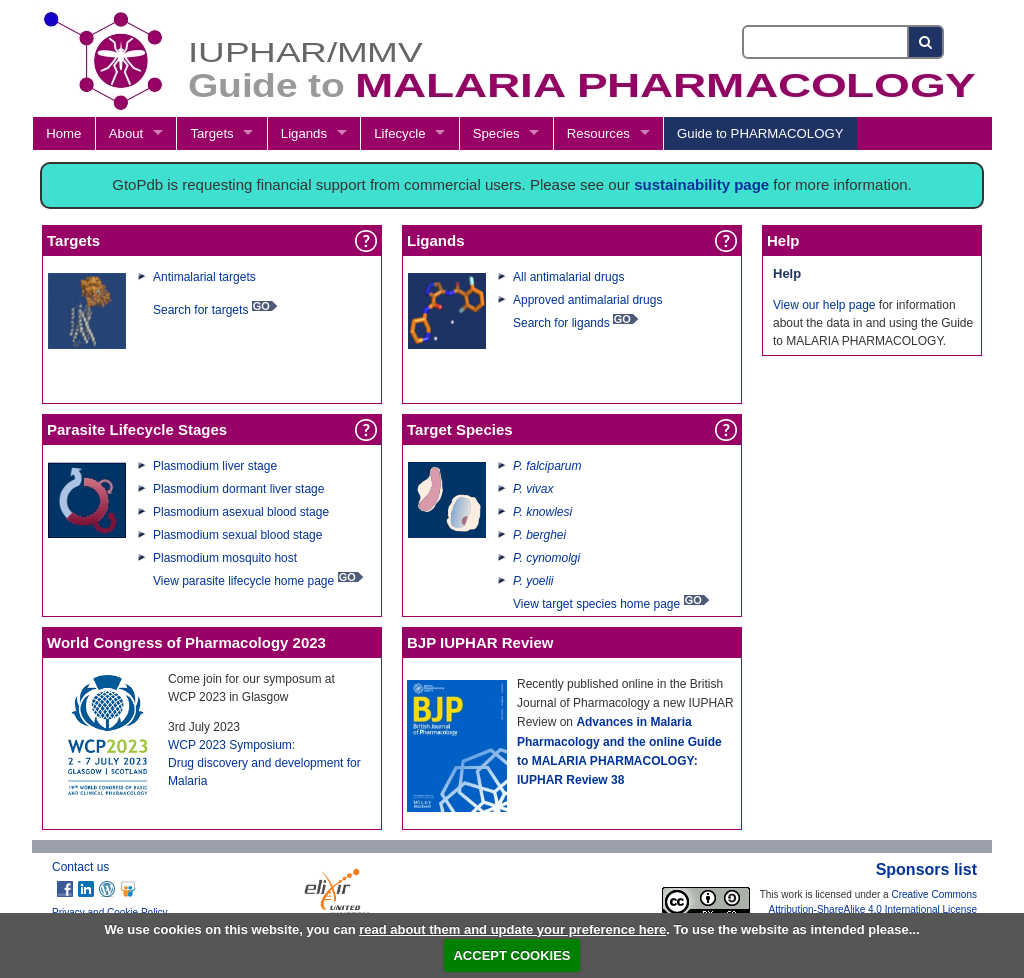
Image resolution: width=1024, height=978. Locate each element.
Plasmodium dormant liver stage (238, 489)
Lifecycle (399, 133)
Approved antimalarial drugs (587, 300)
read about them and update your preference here (512, 929)
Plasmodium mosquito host (225, 558)
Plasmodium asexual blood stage (241, 512)
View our (798, 305)
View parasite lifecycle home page (243, 581)
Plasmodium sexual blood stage (237, 535)
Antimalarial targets (204, 277)
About (126, 133)
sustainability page (701, 184)
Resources (598, 133)
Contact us (80, 867)
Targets (211, 133)
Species (496, 133)
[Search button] (926, 42)
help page (849, 305)
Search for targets (200, 310)
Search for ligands (563, 323)
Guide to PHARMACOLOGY (760, 133)
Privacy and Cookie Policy (110, 912)
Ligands (304, 133)
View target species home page (596, 604)
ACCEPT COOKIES (511, 955)
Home (63, 133)
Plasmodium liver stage (215, 466)
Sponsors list (926, 869)
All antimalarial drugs (568, 277)
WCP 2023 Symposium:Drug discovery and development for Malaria (264, 763)
